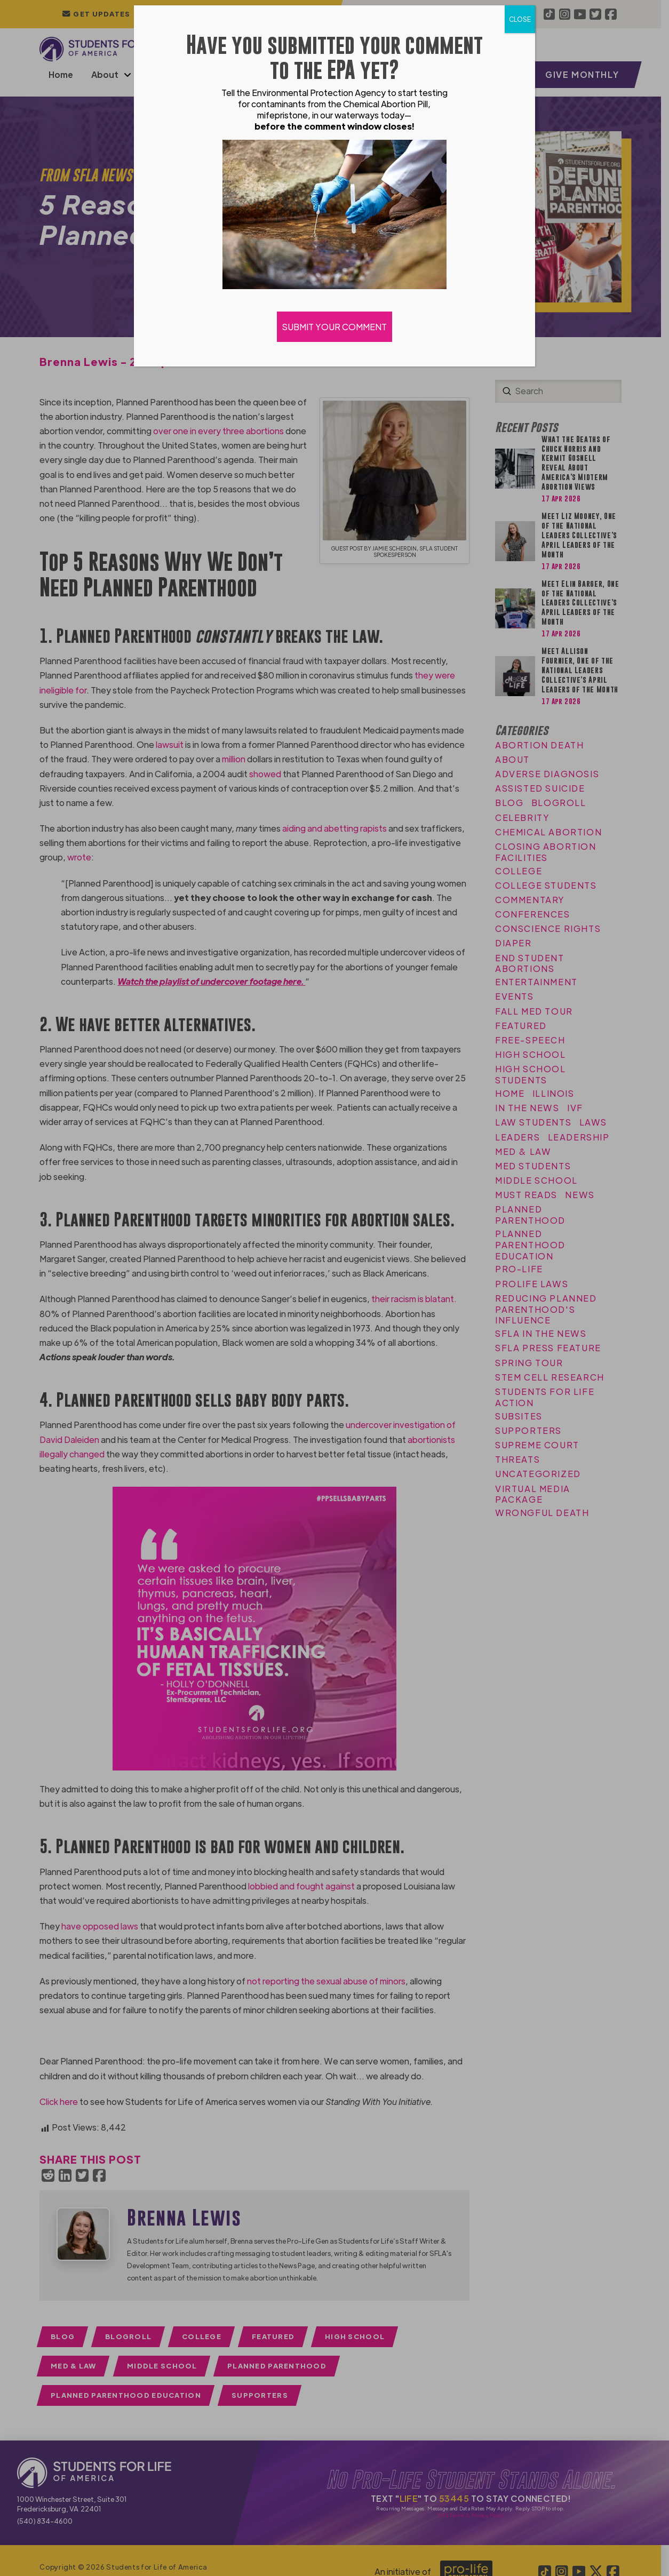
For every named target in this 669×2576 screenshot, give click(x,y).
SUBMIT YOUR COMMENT (334, 326)
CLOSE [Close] (520, 19)
